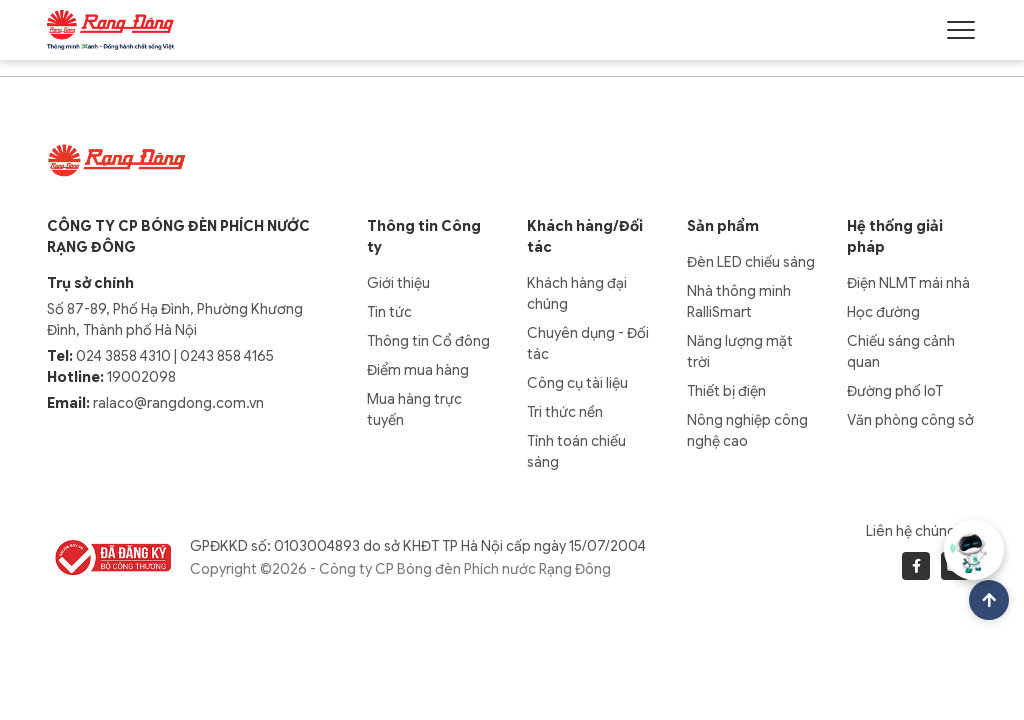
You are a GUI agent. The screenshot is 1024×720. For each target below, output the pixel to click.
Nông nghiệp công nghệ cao (747, 430)
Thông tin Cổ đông (428, 341)
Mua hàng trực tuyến (414, 409)
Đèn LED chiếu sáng (751, 262)
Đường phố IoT (895, 391)
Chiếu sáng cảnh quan (901, 351)
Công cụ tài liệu (577, 383)
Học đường (883, 312)
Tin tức (389, 312)
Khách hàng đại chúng (577, 293)
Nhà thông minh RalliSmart (739, 301)
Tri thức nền (565, 412)
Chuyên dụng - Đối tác (588, 343)
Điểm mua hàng (418, 370)
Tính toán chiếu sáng (576, 451)
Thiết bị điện (726, 391)
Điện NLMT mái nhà (908, 283)
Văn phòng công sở (910, 420)
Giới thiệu (398, 283)
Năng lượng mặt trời (740, 351)
